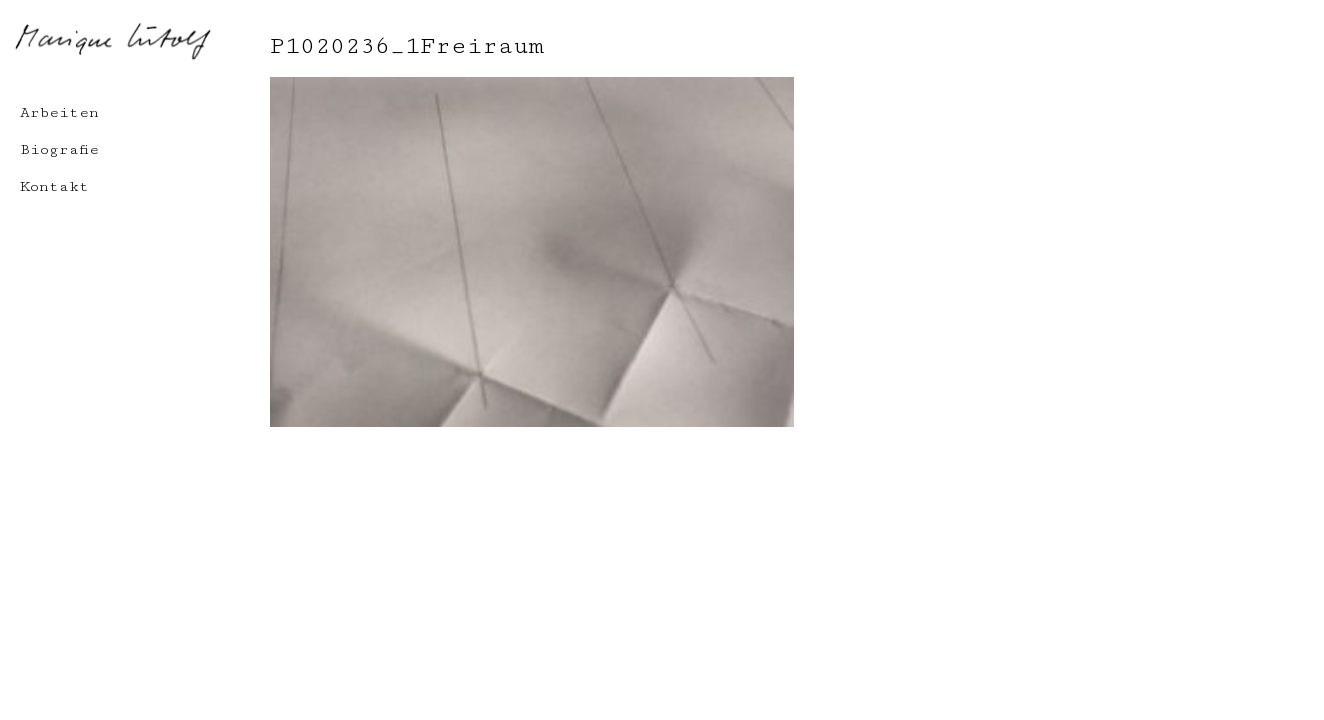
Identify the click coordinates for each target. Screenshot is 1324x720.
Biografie (59, 149)
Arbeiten (59, 112)
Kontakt (54, 186)
